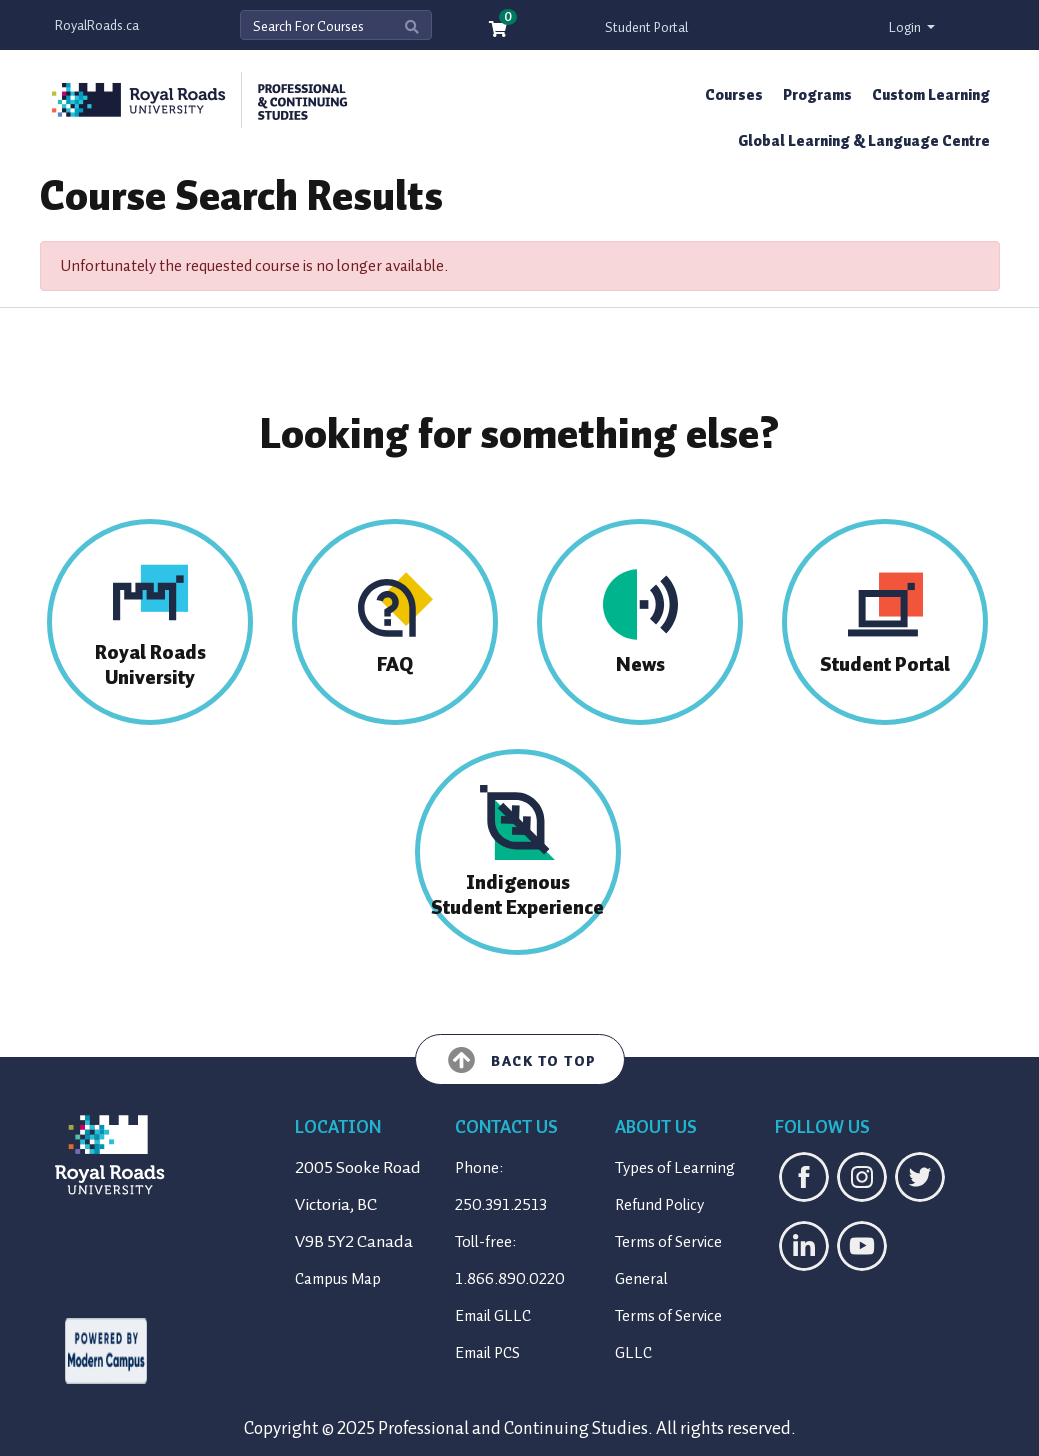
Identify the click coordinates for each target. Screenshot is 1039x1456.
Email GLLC (493, 1316)
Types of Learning (675, 1168)
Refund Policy (659, 1205)
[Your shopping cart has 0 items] (499, 30)
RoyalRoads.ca (97, 25)
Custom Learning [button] (931, 95)
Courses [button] (734, 95)
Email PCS (487, 1353)
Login (906, 27)
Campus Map (338, 1279)
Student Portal (646, 27)
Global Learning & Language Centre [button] (864, 141)
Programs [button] (817, 95)
